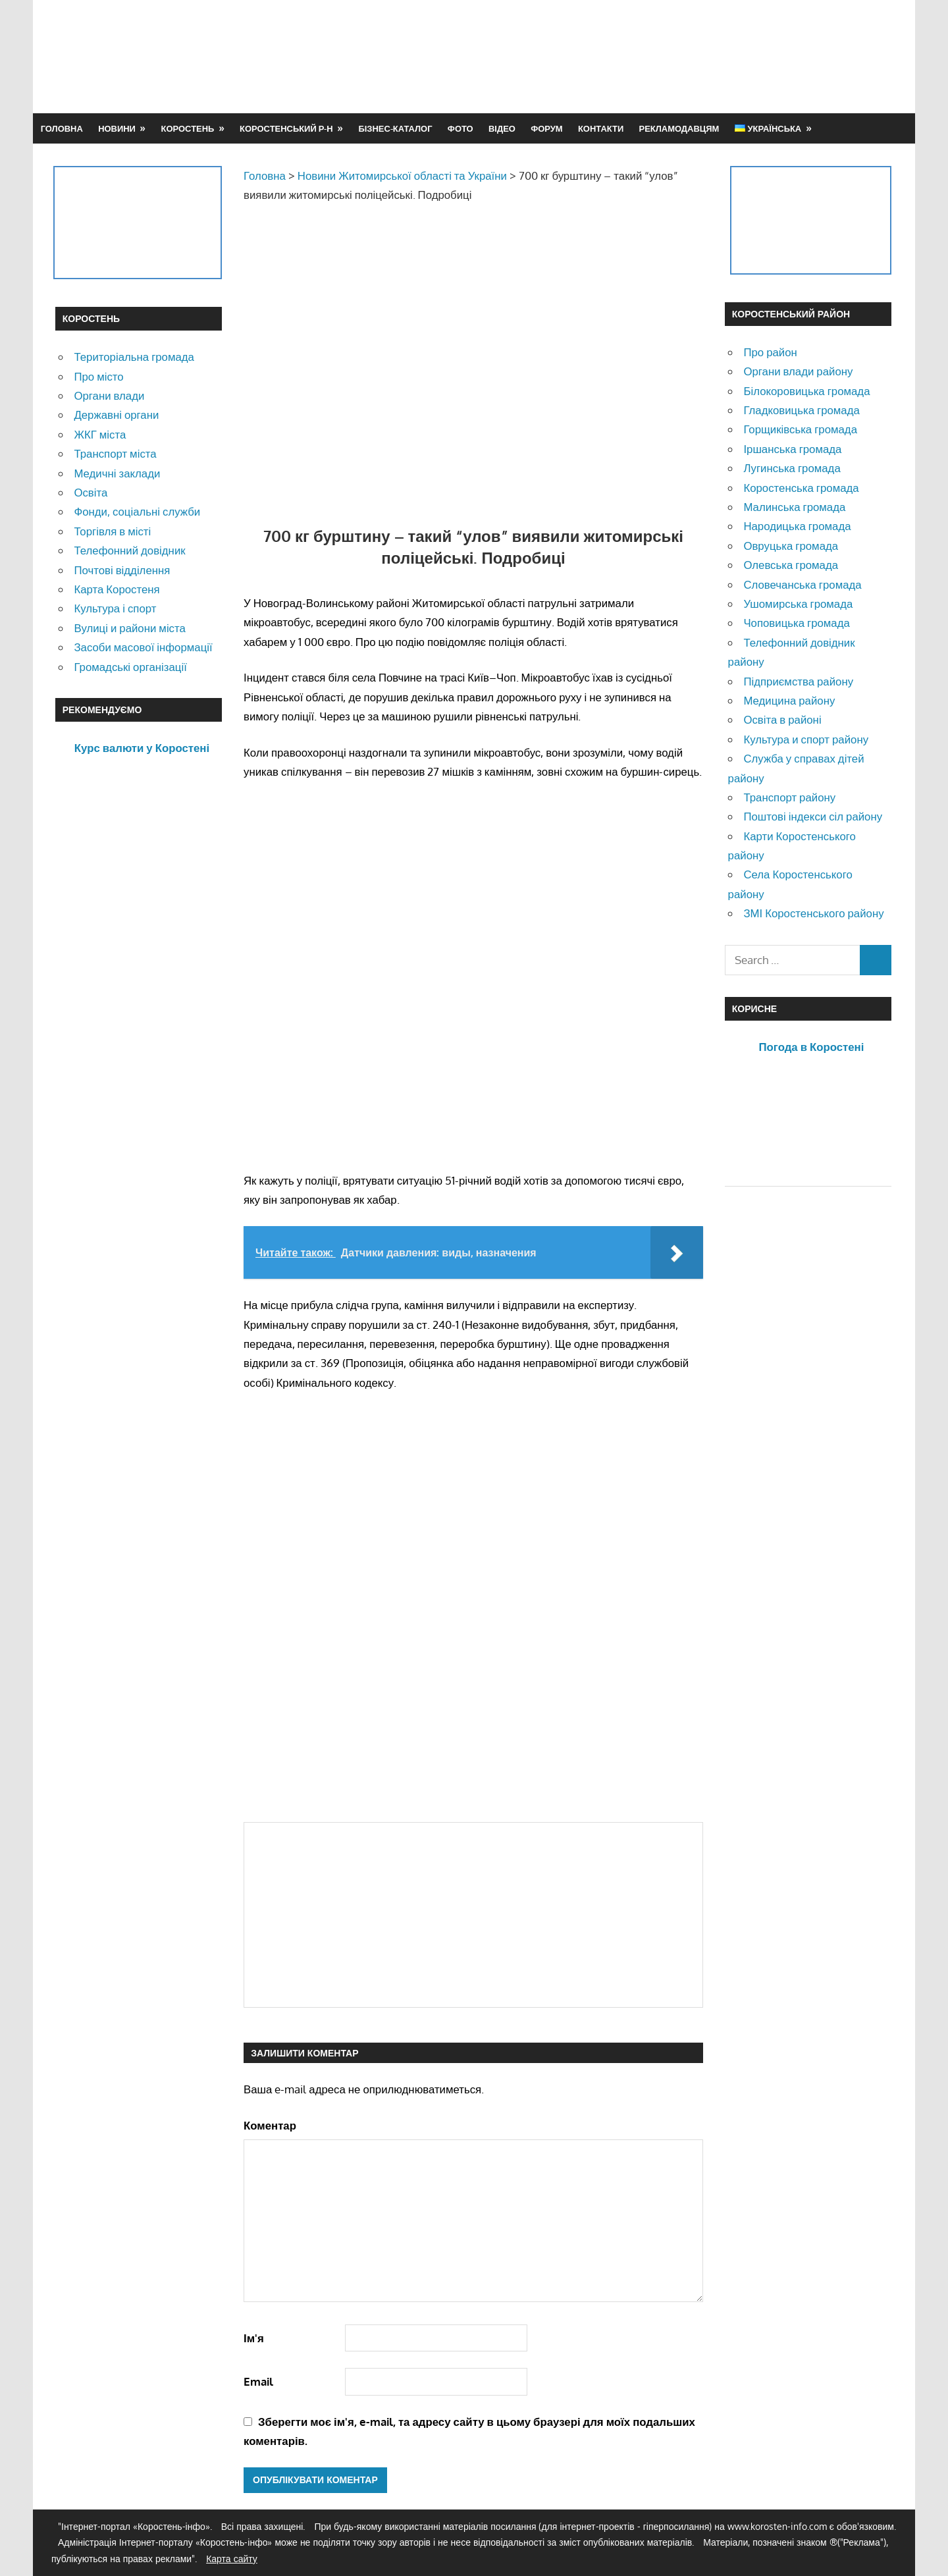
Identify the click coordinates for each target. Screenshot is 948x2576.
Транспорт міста (115, 453)
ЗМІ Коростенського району (813, 913)
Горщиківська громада (800, 429)
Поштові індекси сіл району (812, 816)
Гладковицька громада (801, 410)
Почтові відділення (122, 570)
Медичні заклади (117, 473)
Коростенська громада (800, 488)
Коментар (270, 2125)
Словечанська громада (802, 584)
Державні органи (116, 414)
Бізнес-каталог (395, 128)
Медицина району (789, 700)
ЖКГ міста (100, 434)
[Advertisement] (653, 56)
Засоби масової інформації (143, 647)
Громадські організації (130, 667)
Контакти (600, 128)
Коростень (188, 128)
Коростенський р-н (286, 128)
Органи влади (109, 395)
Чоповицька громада (796, 623)
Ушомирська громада (798, 603)
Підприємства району (798, 681)
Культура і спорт (115, 608)
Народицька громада (797, 526)
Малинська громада (794, 507)
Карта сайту (231, 2558)
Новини (117, 128)
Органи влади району (798, 371)
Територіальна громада (134, 356)
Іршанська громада (792, 449)
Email (258, 2381)
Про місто (98, 376)
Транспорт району (789, 797)
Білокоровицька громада (806, 391)
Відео (501, 128)
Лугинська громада (791, 468)
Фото (460, 128)
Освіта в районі (782, 719)
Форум (546, 128)
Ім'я (254, 2338)
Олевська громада (790, 565)
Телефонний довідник (129, 550)
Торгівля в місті (112, 531)
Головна (62, 128)
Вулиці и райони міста (129, 628)
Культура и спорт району (805, 739)
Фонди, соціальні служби (137, 511)
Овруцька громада (790, 545)
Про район (770, 352)
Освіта (90, 492)
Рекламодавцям (679, 128)
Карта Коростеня (116, 589)
